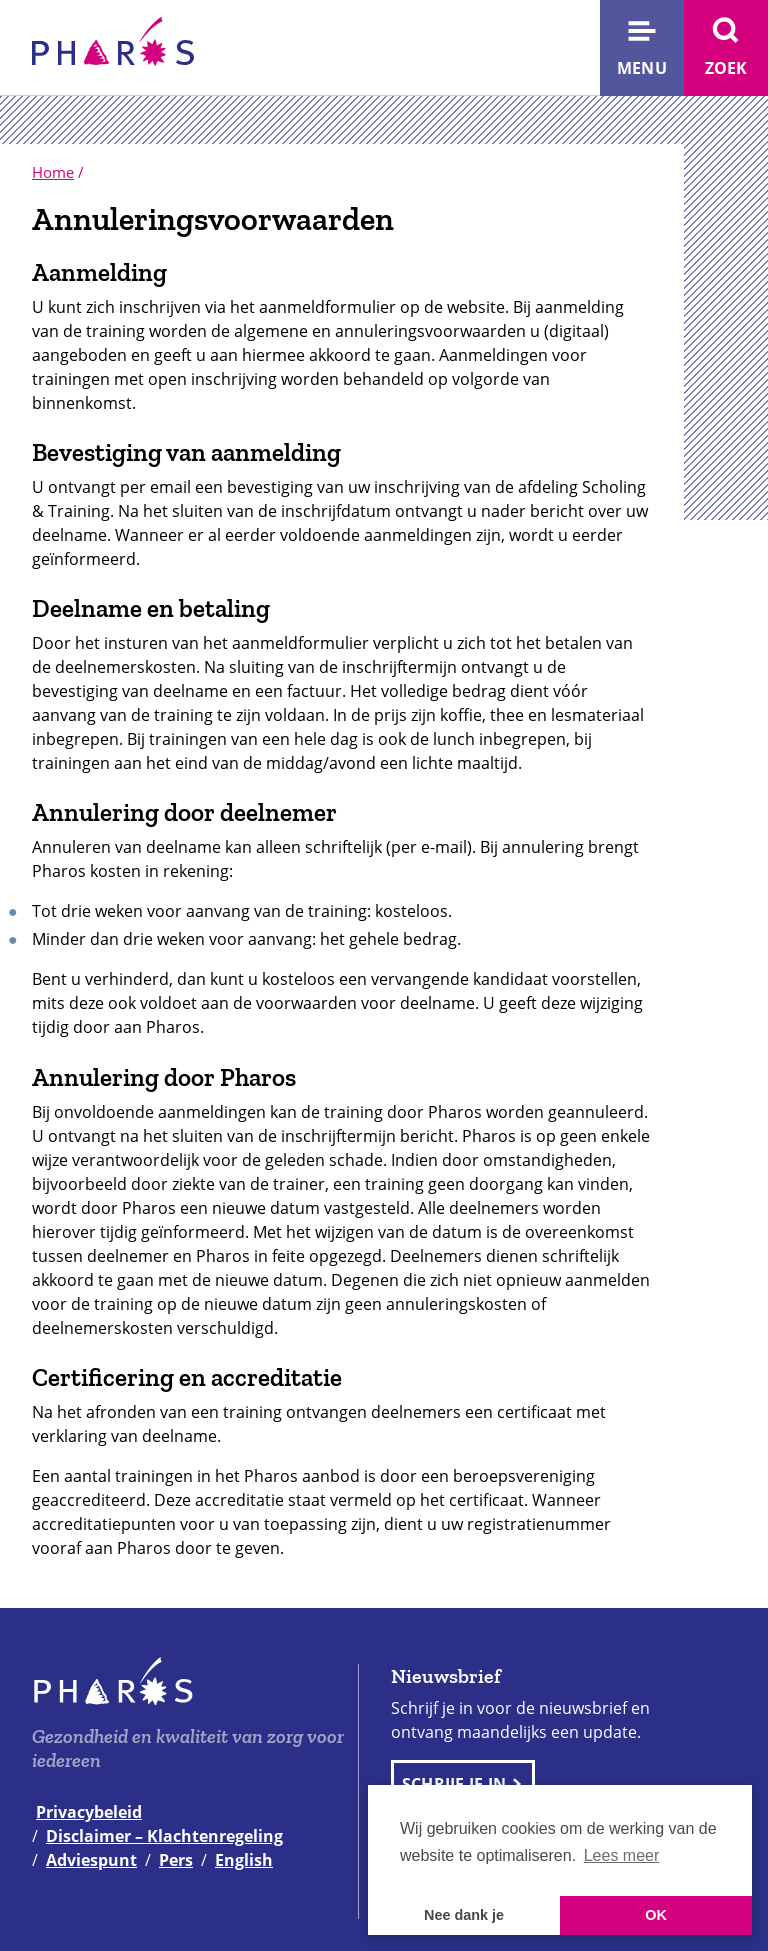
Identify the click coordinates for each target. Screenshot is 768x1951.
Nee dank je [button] (464, 1915)
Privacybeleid (89, 1812)
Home (53, 172)
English (244, 1860)
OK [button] (656, 1915)
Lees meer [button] (622, 1855)
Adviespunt (91, 1860)
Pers (176, 1860)
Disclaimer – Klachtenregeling (164, 1836)
